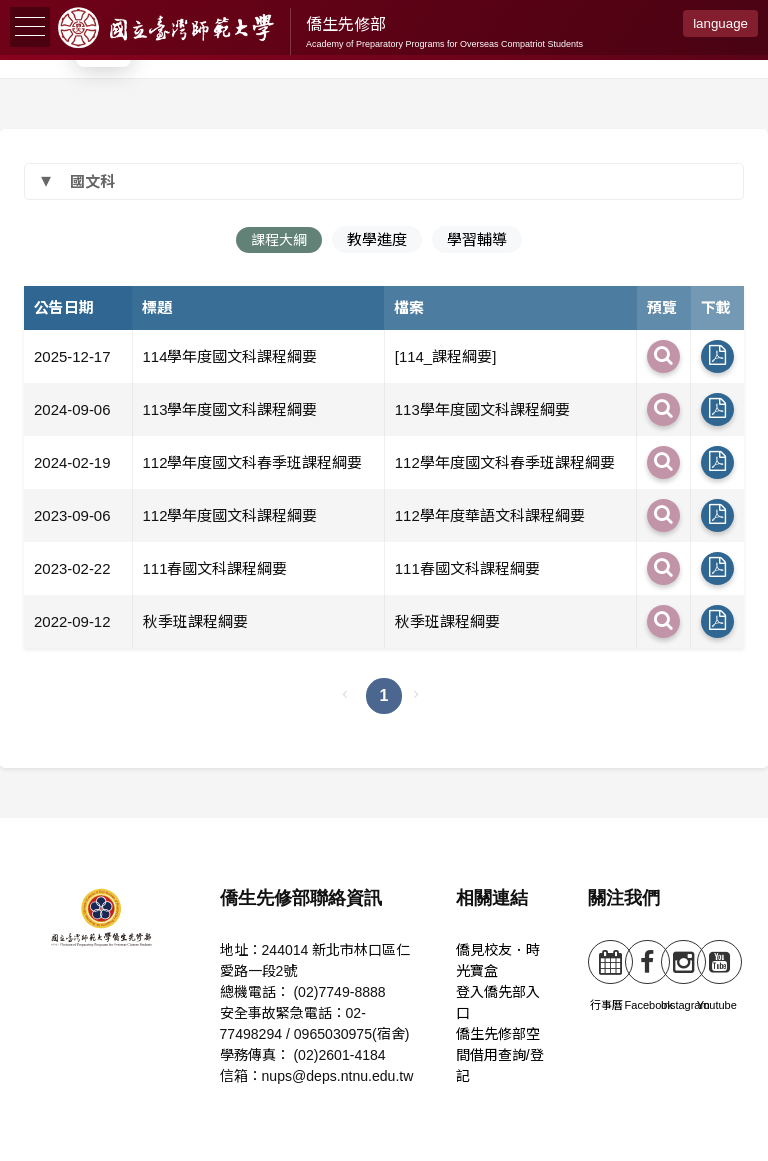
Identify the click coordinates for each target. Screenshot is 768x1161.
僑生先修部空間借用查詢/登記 (501, 1061)
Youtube (717, 974)
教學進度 (379, 237)
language (720, 23)
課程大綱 (279, 237)
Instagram (685, 974)
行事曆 (606, 974)
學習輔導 (479, 237)
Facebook (649, 974)
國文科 (92, 179)
